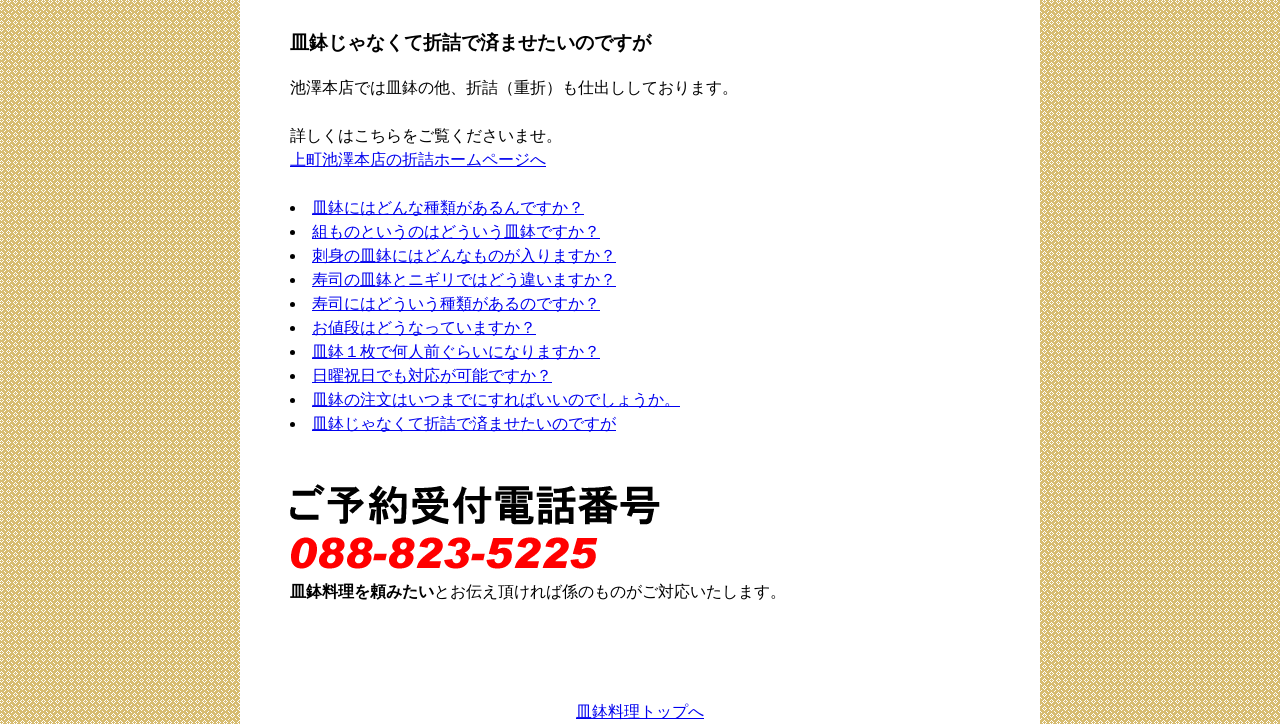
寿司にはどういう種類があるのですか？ (456, 303)
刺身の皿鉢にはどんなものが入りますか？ (464, 255)
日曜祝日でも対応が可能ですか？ (432, 375)
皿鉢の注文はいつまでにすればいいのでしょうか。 (496, 399)
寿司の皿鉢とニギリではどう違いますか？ (464, 279)
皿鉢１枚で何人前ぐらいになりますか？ (456, 351)
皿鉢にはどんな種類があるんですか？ (448, 207)
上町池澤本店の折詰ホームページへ (418, 159)
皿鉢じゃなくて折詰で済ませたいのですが (464, 423)
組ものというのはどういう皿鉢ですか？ (456, 231)
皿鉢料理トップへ (640, 711)
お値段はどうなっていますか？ (424, 327)
